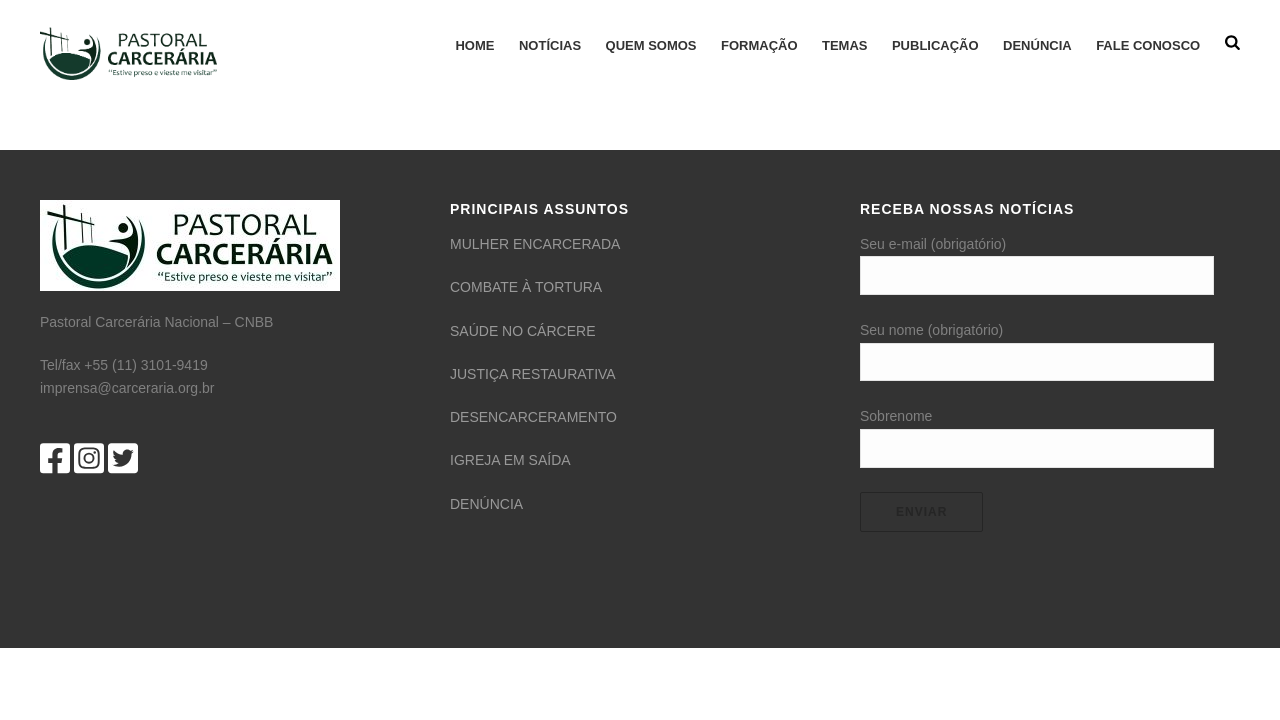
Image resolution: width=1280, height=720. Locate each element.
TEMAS (845, 45)
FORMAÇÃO (759, 45)
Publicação (935, 45)
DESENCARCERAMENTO (533, 417)
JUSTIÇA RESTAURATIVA (533, 374)
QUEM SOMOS (651, 45)
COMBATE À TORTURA (526, 287)
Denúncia (1037, 45)
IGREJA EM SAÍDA (510, 460)
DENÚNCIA (486, 504)
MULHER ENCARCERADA (535, 244)
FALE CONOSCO (1148, 45)
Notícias (550, 45)
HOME (474, 45)
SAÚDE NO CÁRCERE (522, 331)
